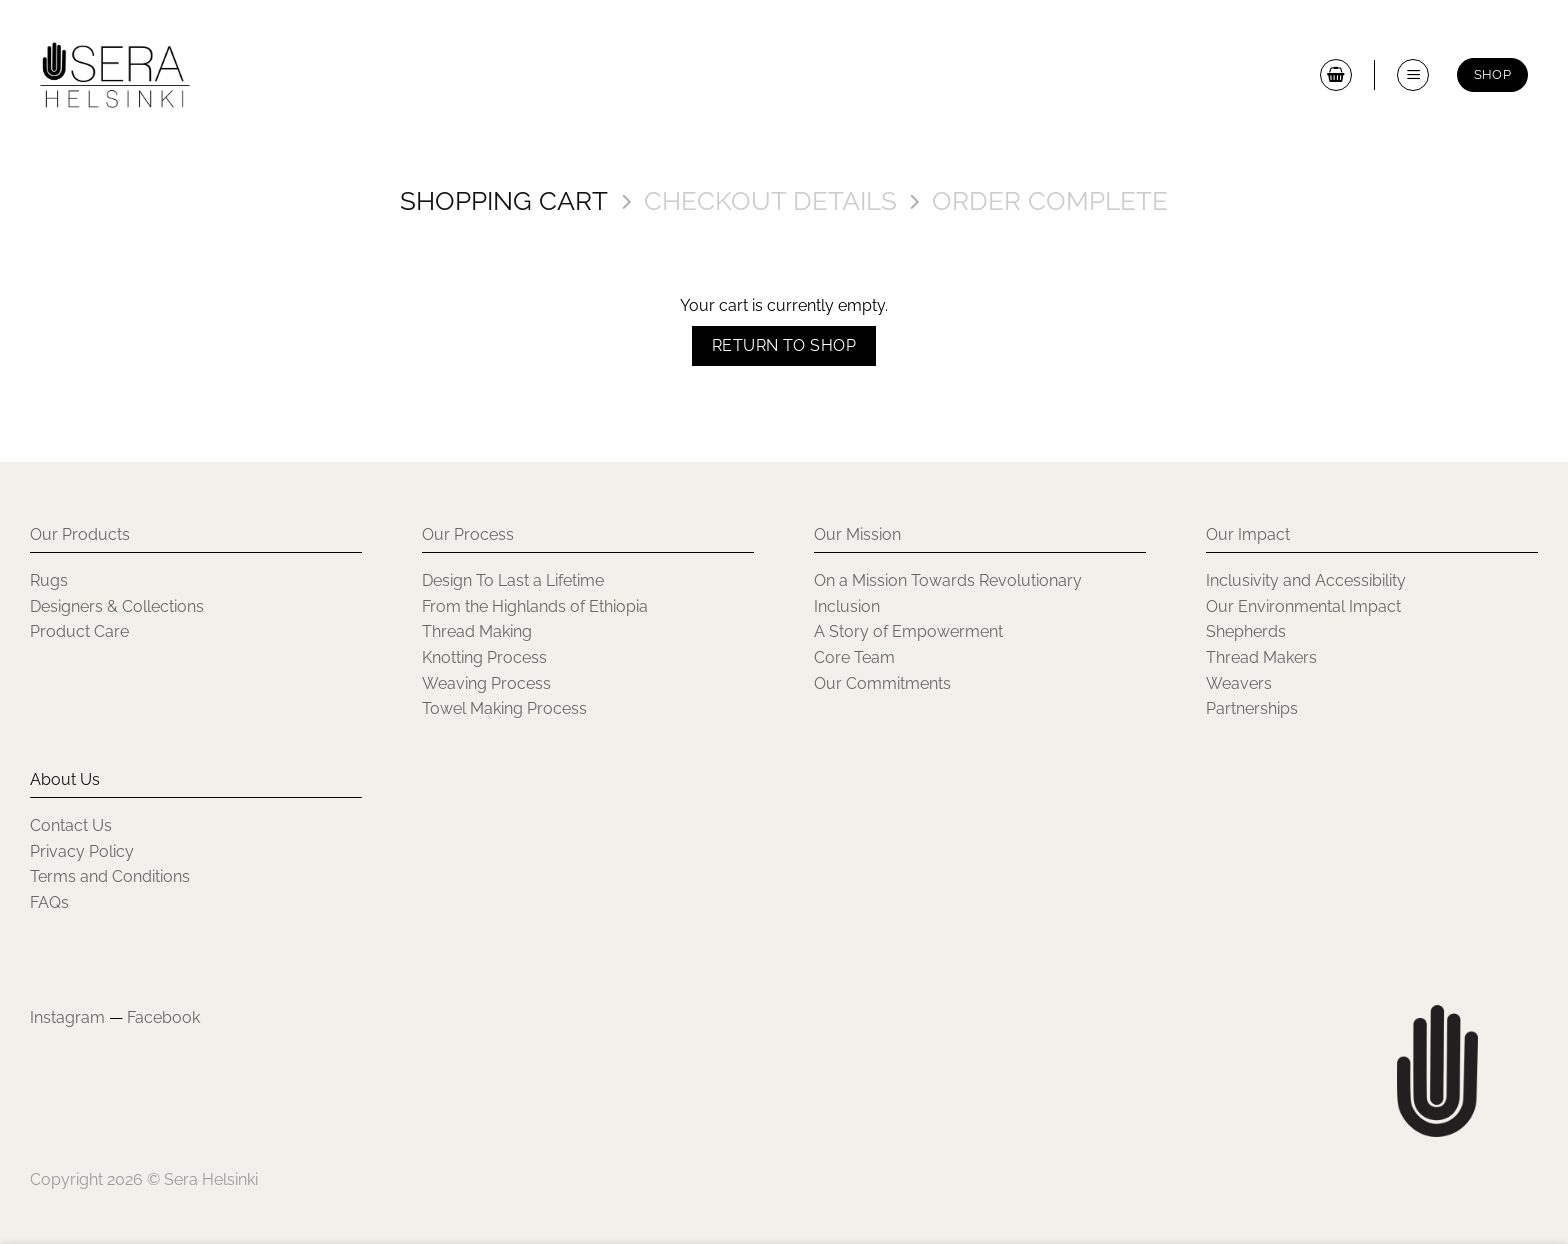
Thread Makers (1261, 657)
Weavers (1239, 683)
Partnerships (1252, 708)
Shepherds (1246, 631)
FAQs (49, 902)
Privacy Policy (82, 851)
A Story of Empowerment (908, 631)
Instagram (67, 1017)
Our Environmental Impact (1303, 606)
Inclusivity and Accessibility (1308, 580)
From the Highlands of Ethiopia (535, 606)
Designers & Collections (117, 606)
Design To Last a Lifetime (513, 580)
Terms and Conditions (110, 876)
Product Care (79, 631)
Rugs (49, 580)
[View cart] (1336, 75)
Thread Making (477, 631)
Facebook (163, 1017)
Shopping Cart (504, 201)
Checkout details (770, 201)
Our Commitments (882, 683)
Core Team (854, 657)
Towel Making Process (504, 708)
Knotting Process (484, 657)
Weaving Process (486, 683)
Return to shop (784, 345)
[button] (1413, 75)
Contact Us (71, 825)
